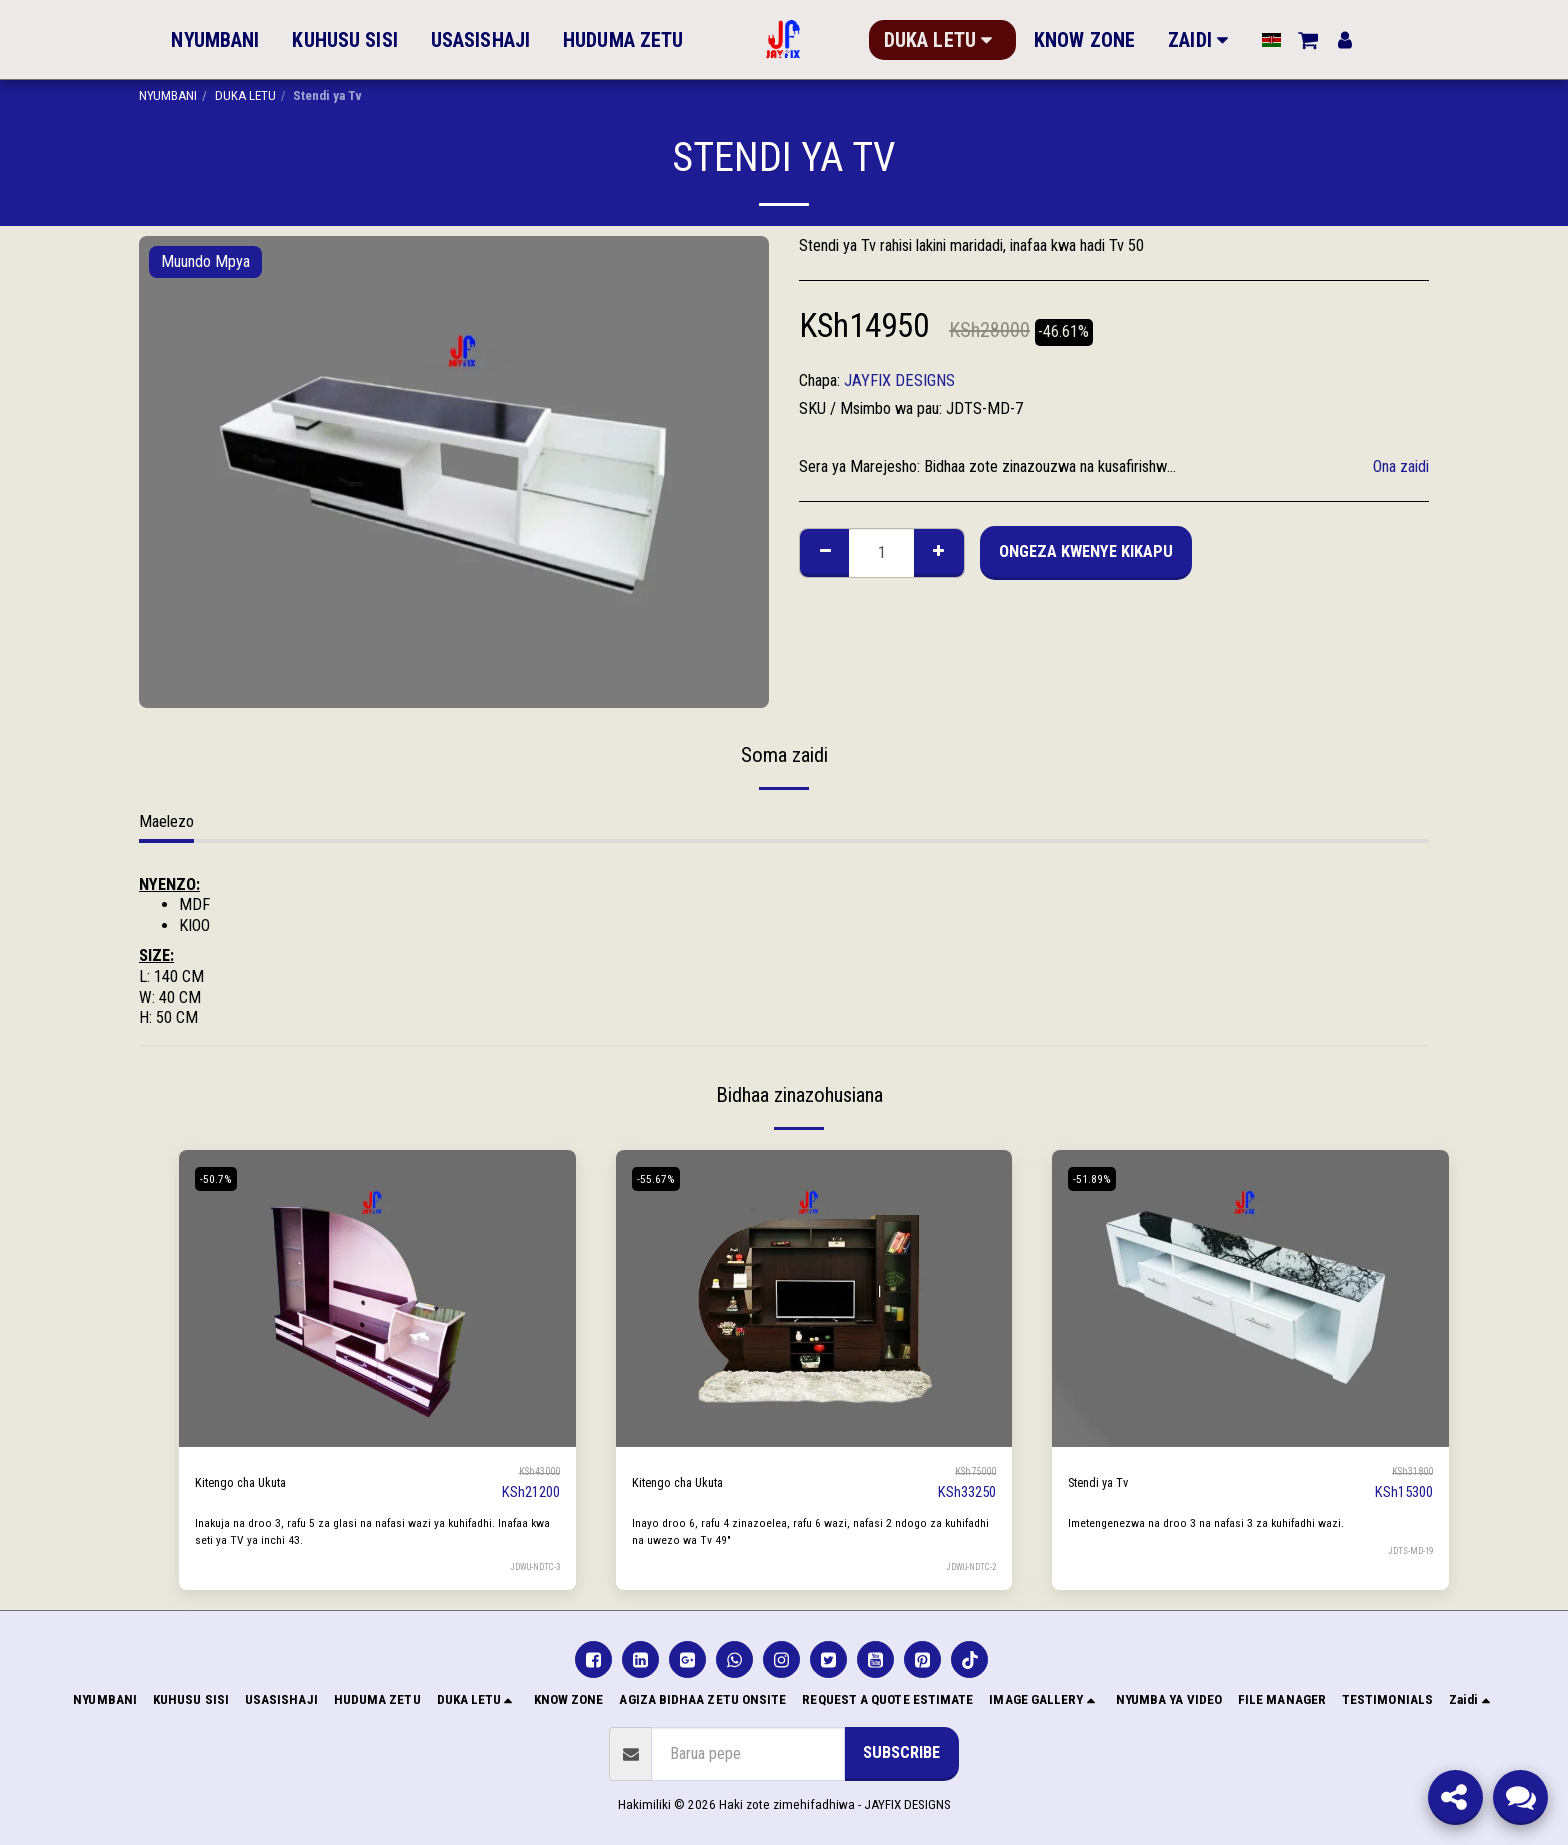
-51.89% (1097, 1178)
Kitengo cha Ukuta (251, 1482)
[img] (377, 1298)
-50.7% (221, 1178)
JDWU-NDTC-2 (967, 1566)
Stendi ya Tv (1106, 1482)
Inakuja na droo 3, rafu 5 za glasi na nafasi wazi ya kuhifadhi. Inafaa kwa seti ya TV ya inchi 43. (363, 1531)
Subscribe (901, 1752)
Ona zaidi (1401, 466)
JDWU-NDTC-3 (531, 1566)
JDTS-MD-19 (1408, 1550)
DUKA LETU (245, 95)
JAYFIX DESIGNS (899, 380)
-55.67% (661, 1178)
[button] (1294, 40)
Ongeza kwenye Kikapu (1086, 551)
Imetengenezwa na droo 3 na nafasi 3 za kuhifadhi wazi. (1223, 1522)
